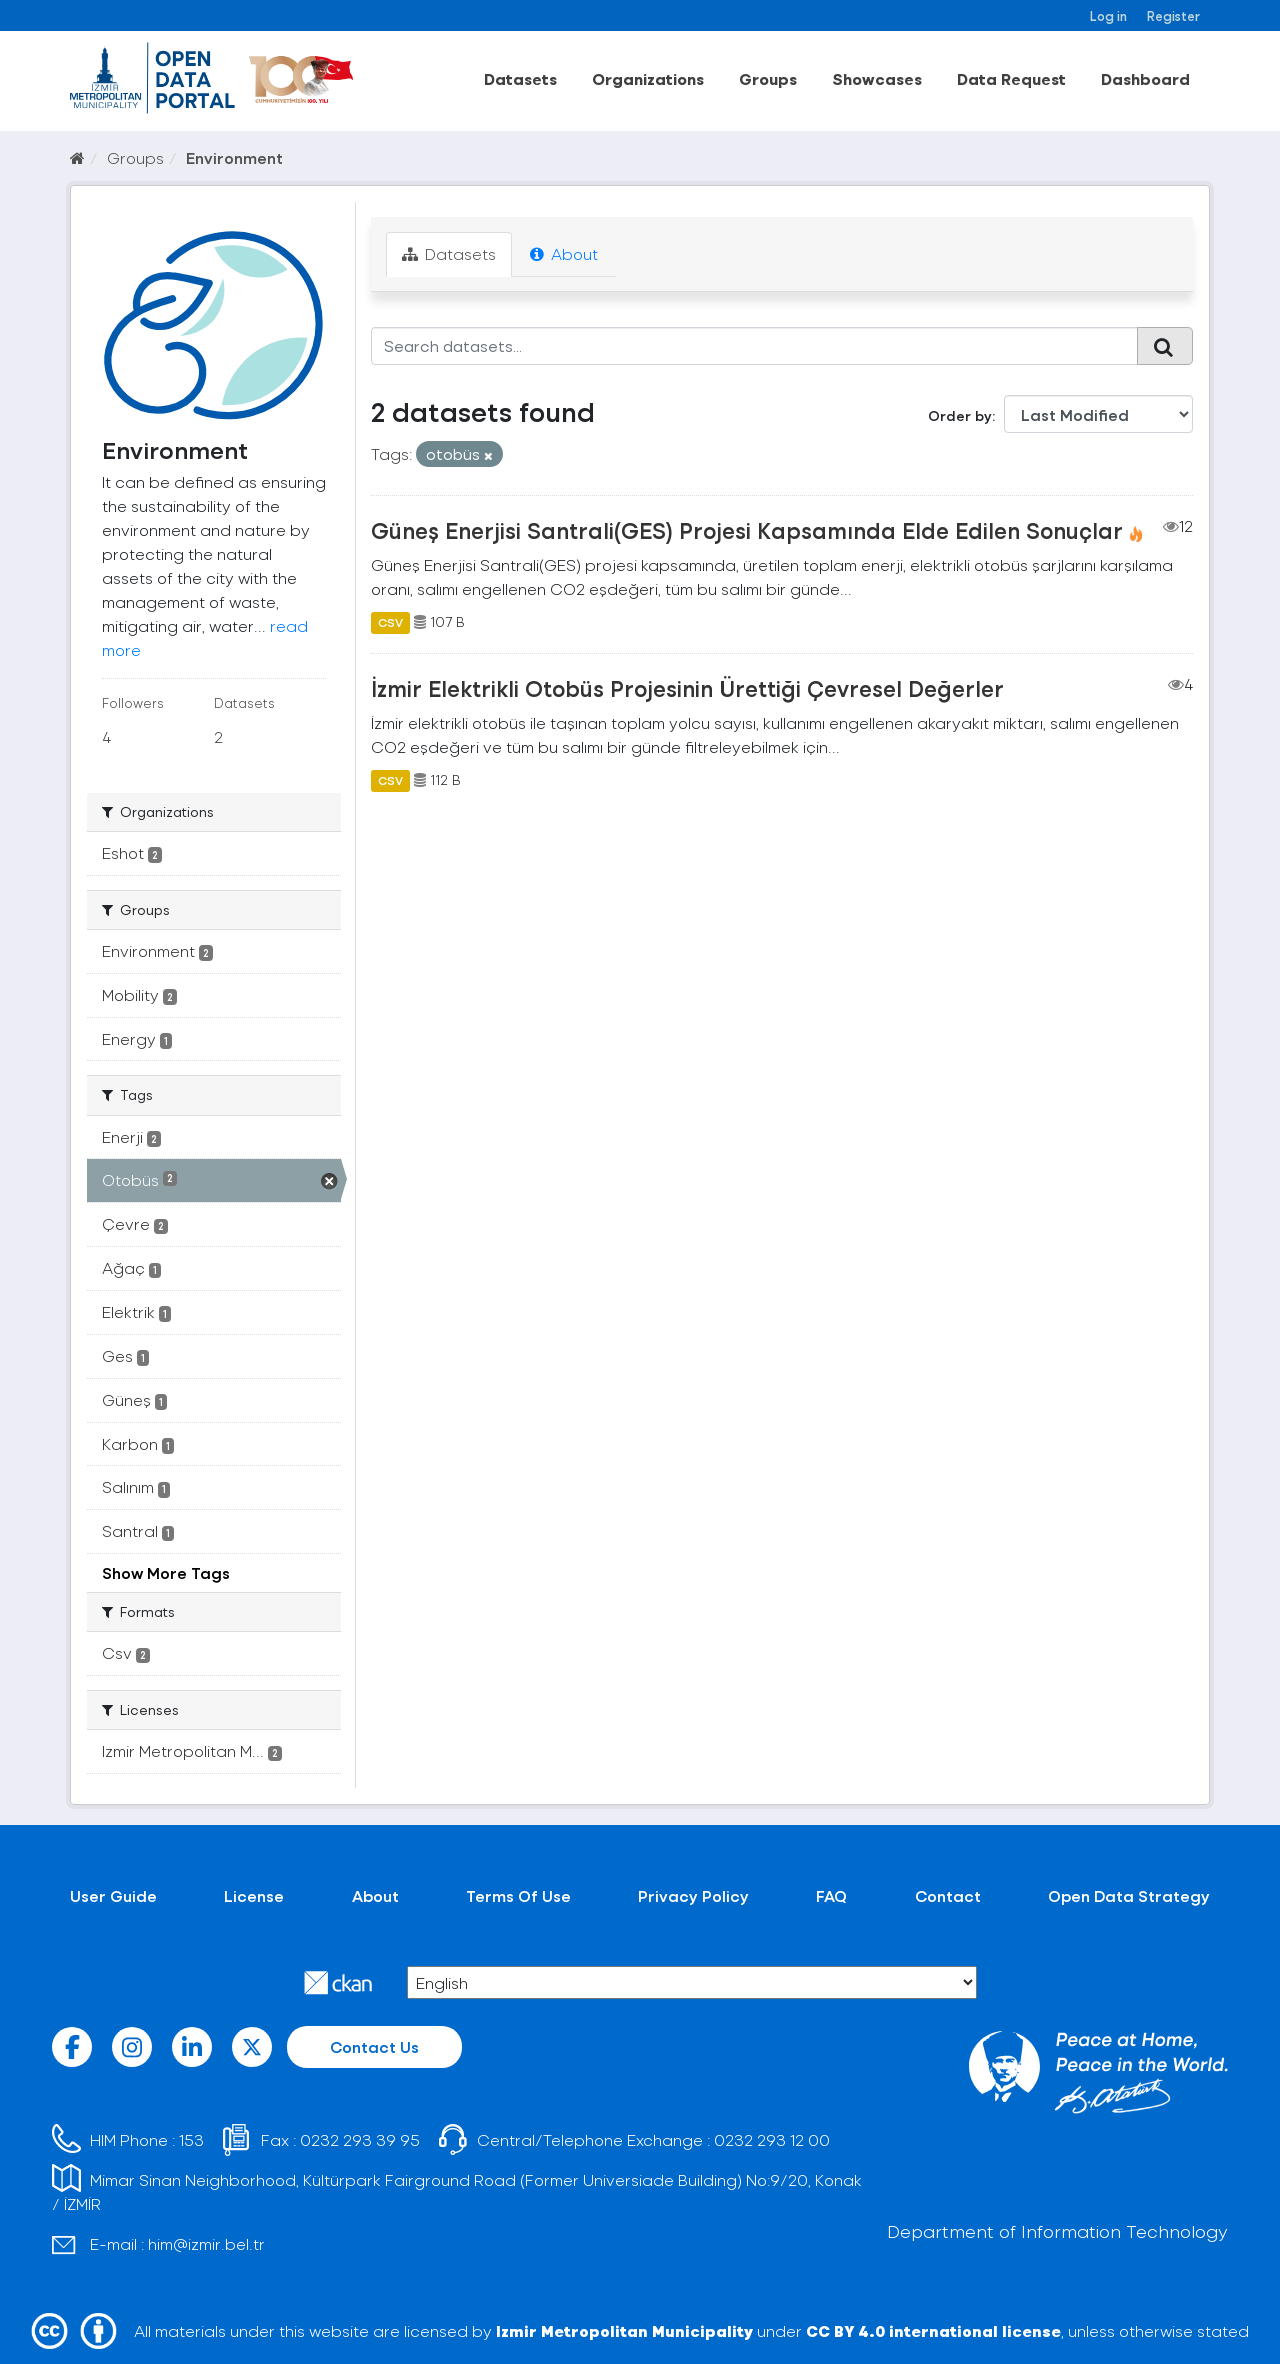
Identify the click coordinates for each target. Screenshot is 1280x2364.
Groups (768, 78)
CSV (390, 622)
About (564, 253)
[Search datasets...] (754, 346)
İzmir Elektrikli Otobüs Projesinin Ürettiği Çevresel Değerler (687, 688)
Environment (234, 157)
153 (191, 2139)
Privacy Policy (693, 1895)
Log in (1108, 15)
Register (1173, 15)
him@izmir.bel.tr (206, 2243)
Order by (960, 415)
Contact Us (374, 2046)
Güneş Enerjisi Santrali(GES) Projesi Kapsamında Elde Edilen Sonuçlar (747, 530)
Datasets (520, 78)
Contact (948, 1895)
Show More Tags (166, 1572)
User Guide (113, 1895)
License (254, 1895)
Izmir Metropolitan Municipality (624, 2330)
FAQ (831, 1895)
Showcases (877, 78)
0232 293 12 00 (772, 2139)
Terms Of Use (518, 1895)
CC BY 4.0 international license (933, 2330)
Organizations (648, 78)
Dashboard (1145, 78)
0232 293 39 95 (360, 2139)
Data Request (1011, 78)
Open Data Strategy (1129, 1895)
